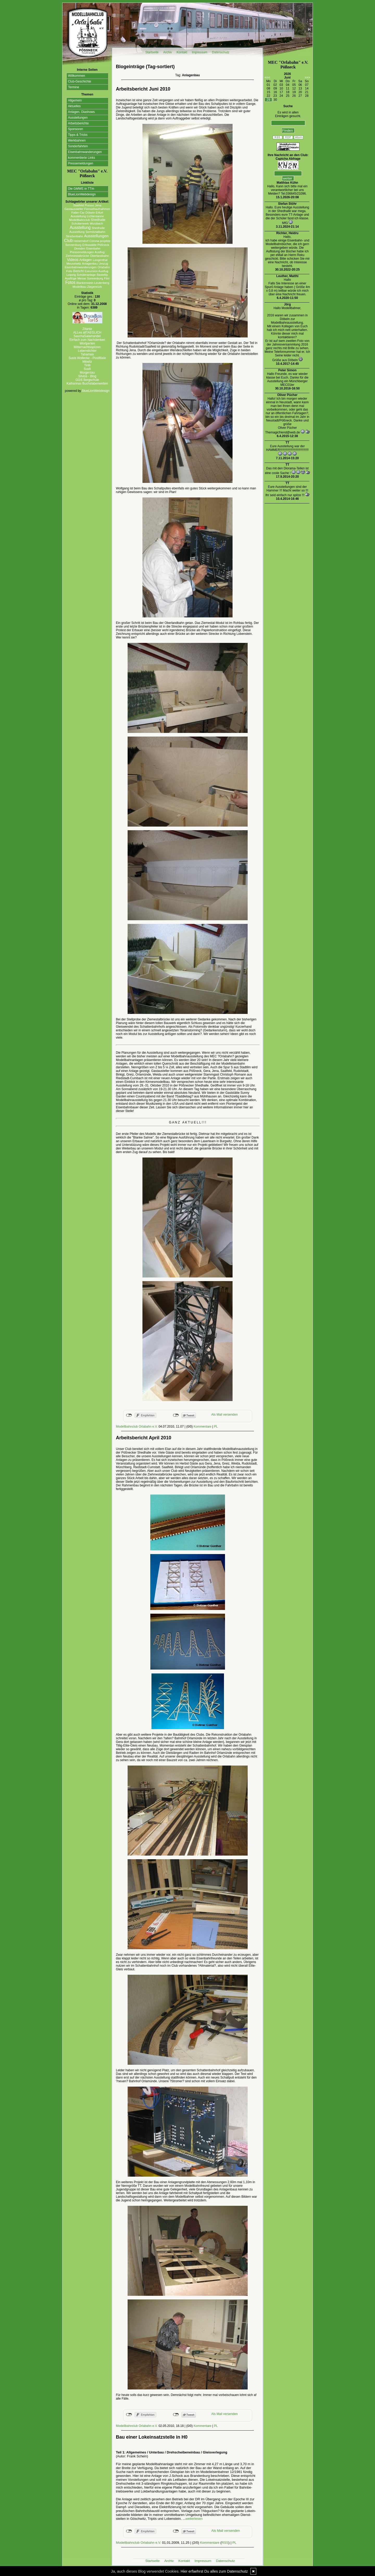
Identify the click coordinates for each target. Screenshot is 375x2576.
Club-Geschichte (79, 81)
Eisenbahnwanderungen (85, 152)
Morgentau (87, 372)
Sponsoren (75, 129)
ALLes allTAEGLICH (87, 332)
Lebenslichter (87, 351)
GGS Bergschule (87, 380)
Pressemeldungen (80, 163)
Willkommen (76, 76)
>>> (307, 77)
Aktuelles (74, 106)
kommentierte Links (81, 157)
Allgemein (75, 100)
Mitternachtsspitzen (87, 347)
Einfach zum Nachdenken (87, 340)
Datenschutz (220, 52)
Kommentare (202, 1426)
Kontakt (182, 52)
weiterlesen (194, 2519)
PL (216, 1426)
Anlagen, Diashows (81, 112)
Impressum (199, 52)
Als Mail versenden (224, 1414)
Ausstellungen (78, 117)
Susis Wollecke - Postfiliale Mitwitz (87, 359)
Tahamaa (87, 354)
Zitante (87, 329)
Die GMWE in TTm (81, 188)
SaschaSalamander (87, 336)
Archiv (167, 52)
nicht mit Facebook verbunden (129, 1415)
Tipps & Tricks (78, 135)
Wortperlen (87, 343)
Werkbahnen (77, 140)
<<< (267, 77)
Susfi (87, 369)
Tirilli (87, 365)
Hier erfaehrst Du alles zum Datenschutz (214, 2571)
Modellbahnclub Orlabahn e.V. (137, 1426)
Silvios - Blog (87, 376)
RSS (225, 2543)
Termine (73, 87)
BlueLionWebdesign (82, 194)
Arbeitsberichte (78, 123)
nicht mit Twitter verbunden (176, 1415)
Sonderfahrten (78, 146)
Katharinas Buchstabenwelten (87, 383)
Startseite (152, 52)
